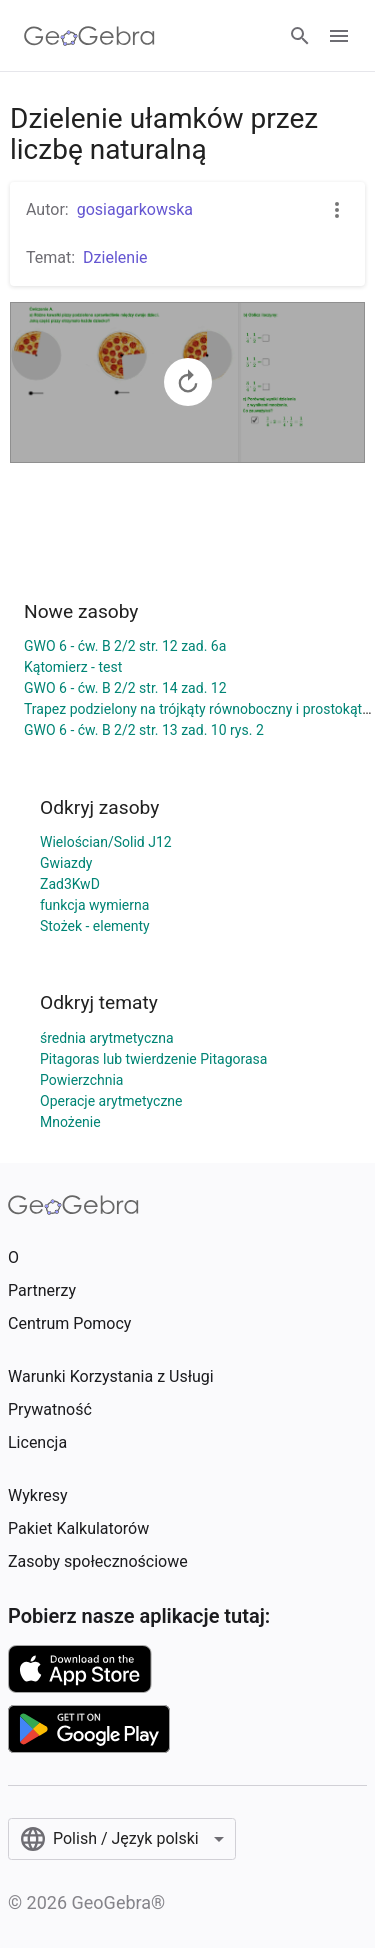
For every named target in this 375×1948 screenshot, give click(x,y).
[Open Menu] (339, 36)
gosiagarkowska (135, 209)
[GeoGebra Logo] (89, 36)
